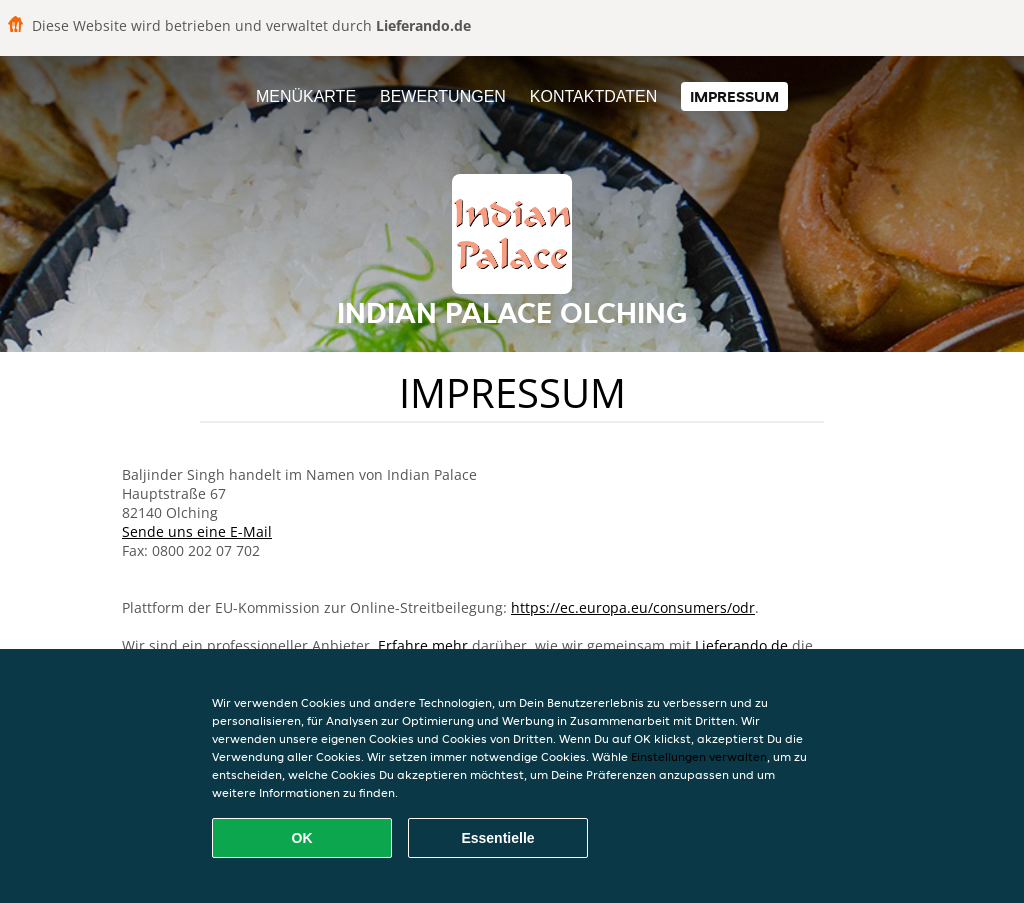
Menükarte (306, 96)
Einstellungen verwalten (699, 756)
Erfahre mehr (423, 645)
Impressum (734, 96)
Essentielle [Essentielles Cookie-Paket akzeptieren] (497, 838)
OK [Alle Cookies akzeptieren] (302, 838)
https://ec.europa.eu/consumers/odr (633, 607)
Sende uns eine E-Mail (197, 531)
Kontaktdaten (593, 96)
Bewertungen (443, 96)
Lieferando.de (741, 645)
